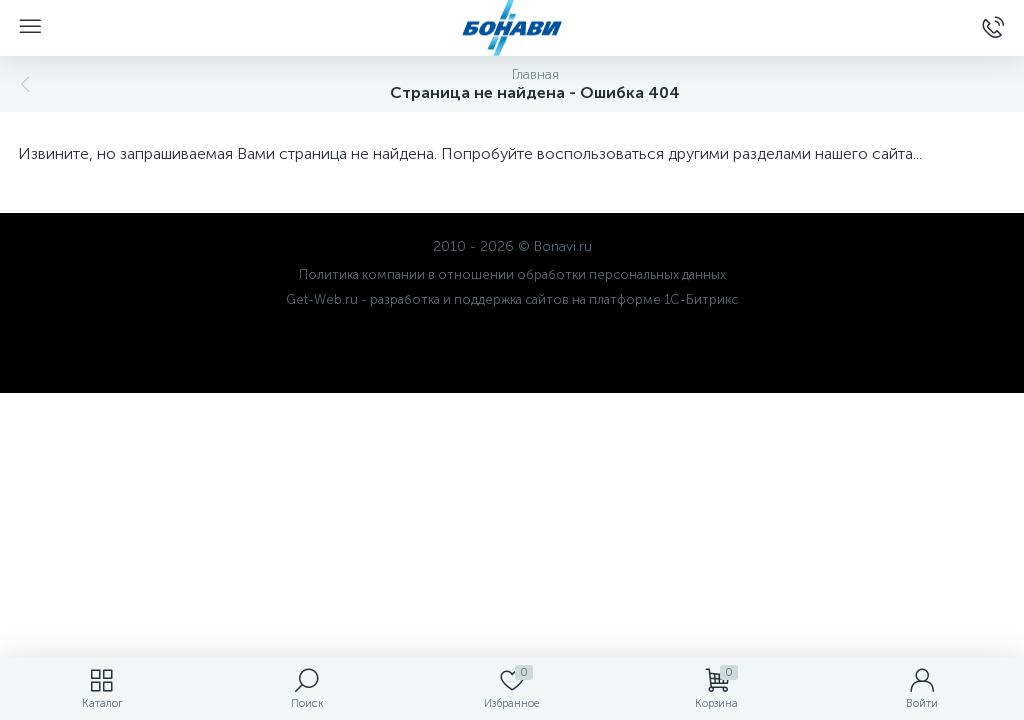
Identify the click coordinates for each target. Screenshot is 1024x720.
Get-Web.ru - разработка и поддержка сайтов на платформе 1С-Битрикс (512, 299)
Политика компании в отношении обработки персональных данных (512, 274)
